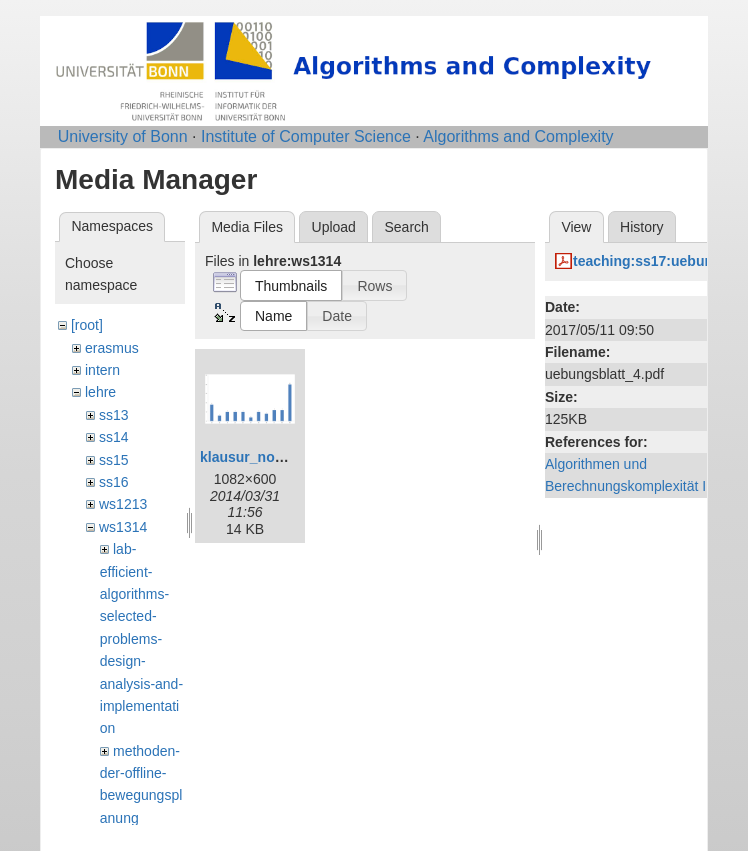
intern (102, 370)
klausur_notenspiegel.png (286, 457)
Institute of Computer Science (306, 136)
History (642, 227)
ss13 (114, 415)
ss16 (114, 482)
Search (406, 227)
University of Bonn (123, 136)
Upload (334, 227)
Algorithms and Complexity (518, 136)
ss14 (114, 437)
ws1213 (123, 504)
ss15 (114, 460)
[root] (87, 325)
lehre (100, 392)
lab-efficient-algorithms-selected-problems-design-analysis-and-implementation (141, 638)
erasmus (112, 348)
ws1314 (123, 527)
